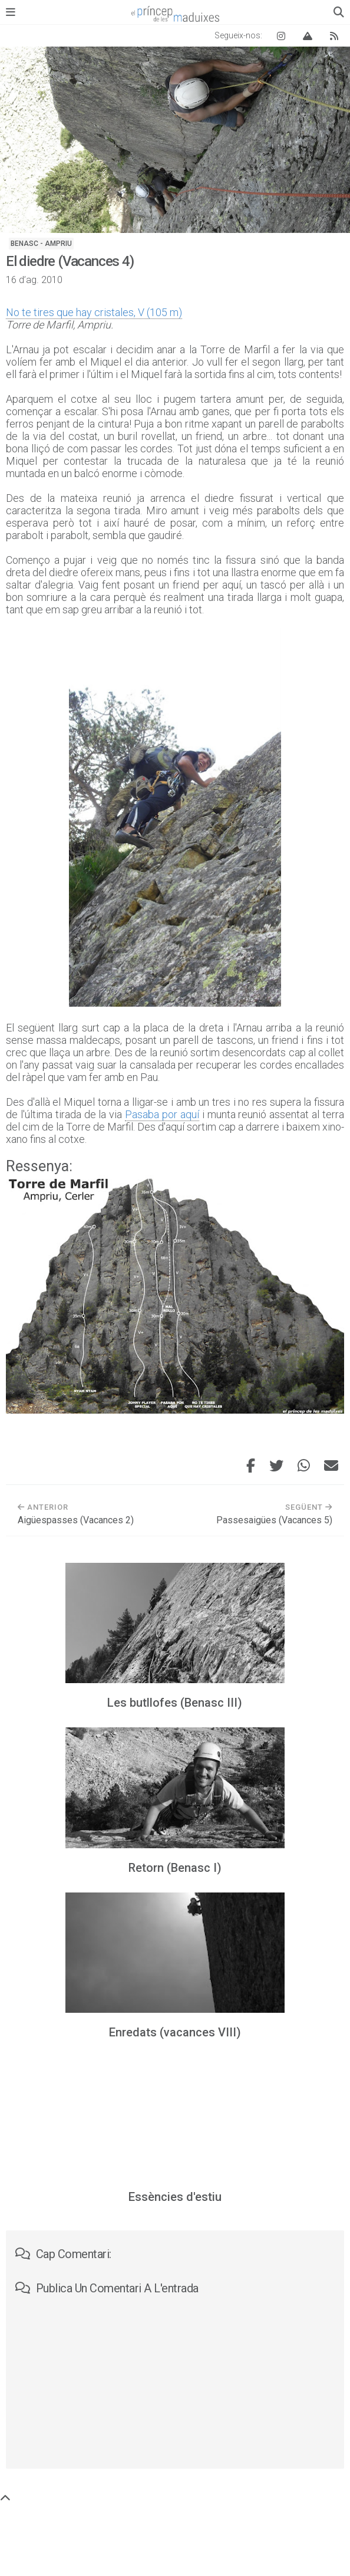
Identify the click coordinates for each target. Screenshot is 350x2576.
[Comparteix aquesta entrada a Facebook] (250, 1465)
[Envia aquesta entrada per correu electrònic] (331, 1465)
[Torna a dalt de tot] (5, 2498)
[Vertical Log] (307, 36)
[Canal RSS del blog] (334, 36)
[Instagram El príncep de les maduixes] (281, 36)
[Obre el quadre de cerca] (339, 12)
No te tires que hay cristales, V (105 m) (94, 312)
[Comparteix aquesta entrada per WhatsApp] (304, 1465)
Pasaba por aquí (162, 1114)
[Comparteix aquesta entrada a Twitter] (276, 1465)
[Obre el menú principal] (10, 12)
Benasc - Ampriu (41, 243)
